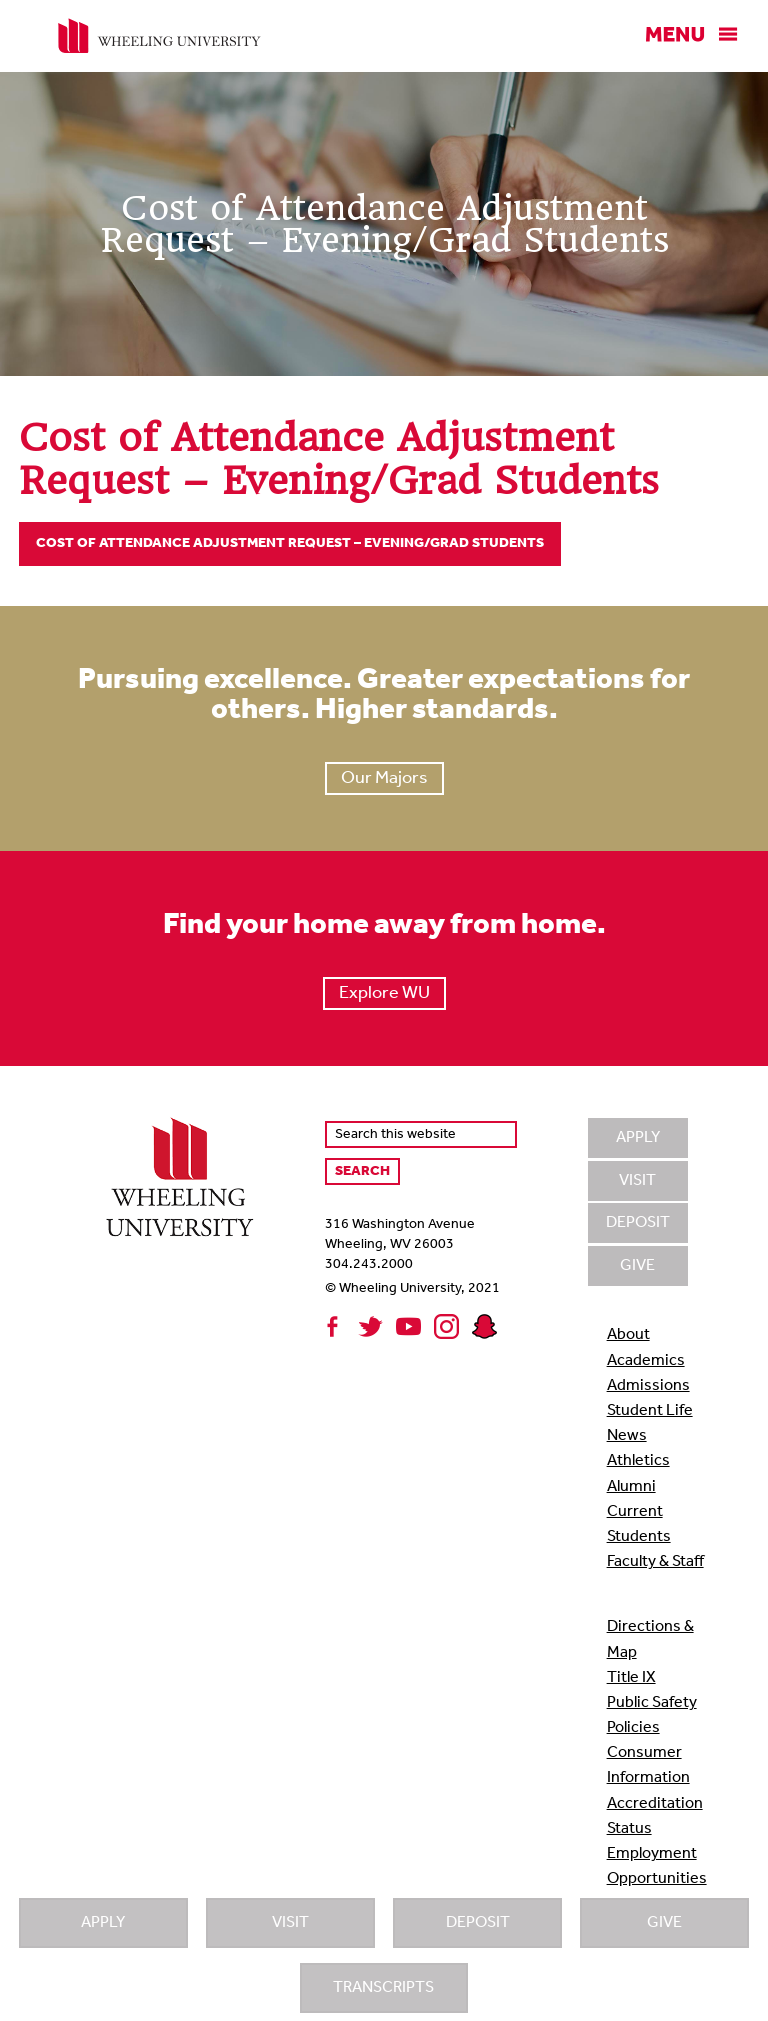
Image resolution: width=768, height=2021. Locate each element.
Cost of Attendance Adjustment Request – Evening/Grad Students (290, 543)
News (627, 1436)
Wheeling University (159, 36)
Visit (290, 1923)
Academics (646, 1361)
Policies (633, 1728)
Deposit (478, 1923)
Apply (103, 1923)
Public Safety (652, 1703)
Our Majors (384, 778)
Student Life (650, 1411)
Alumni (631, 1487)
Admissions (648, 1386)
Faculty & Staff (655, 1562)
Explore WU (384, 993)
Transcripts (383, 1988)
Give (664, 1923)
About (628, 1335)
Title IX (631, 1678)
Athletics (638, 1461)
